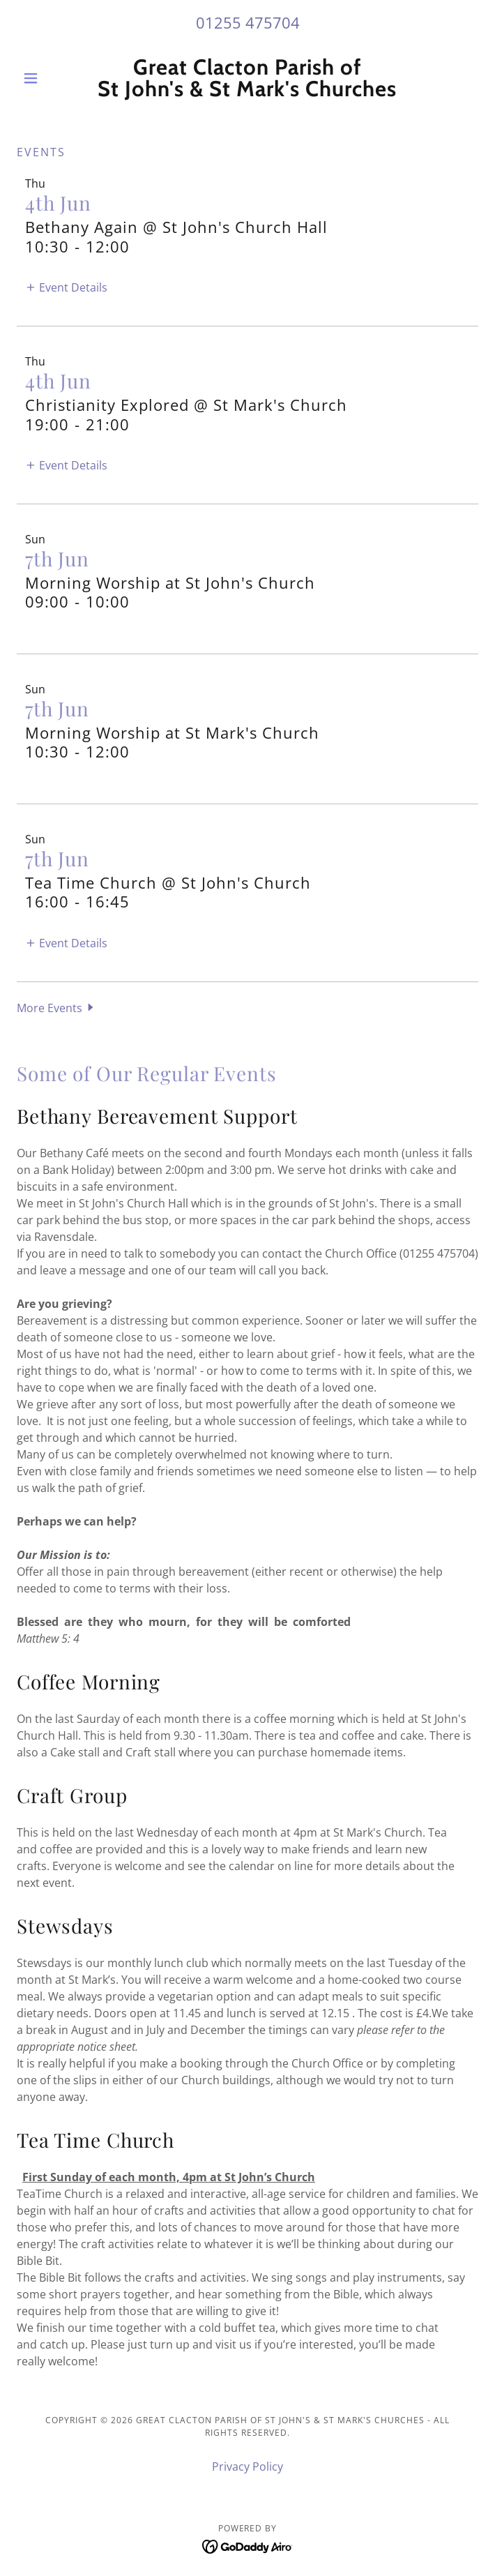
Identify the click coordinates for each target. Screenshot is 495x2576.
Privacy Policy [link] (247, 2466)
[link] (247, 78)
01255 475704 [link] (248, 22)
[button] (51, 78)
